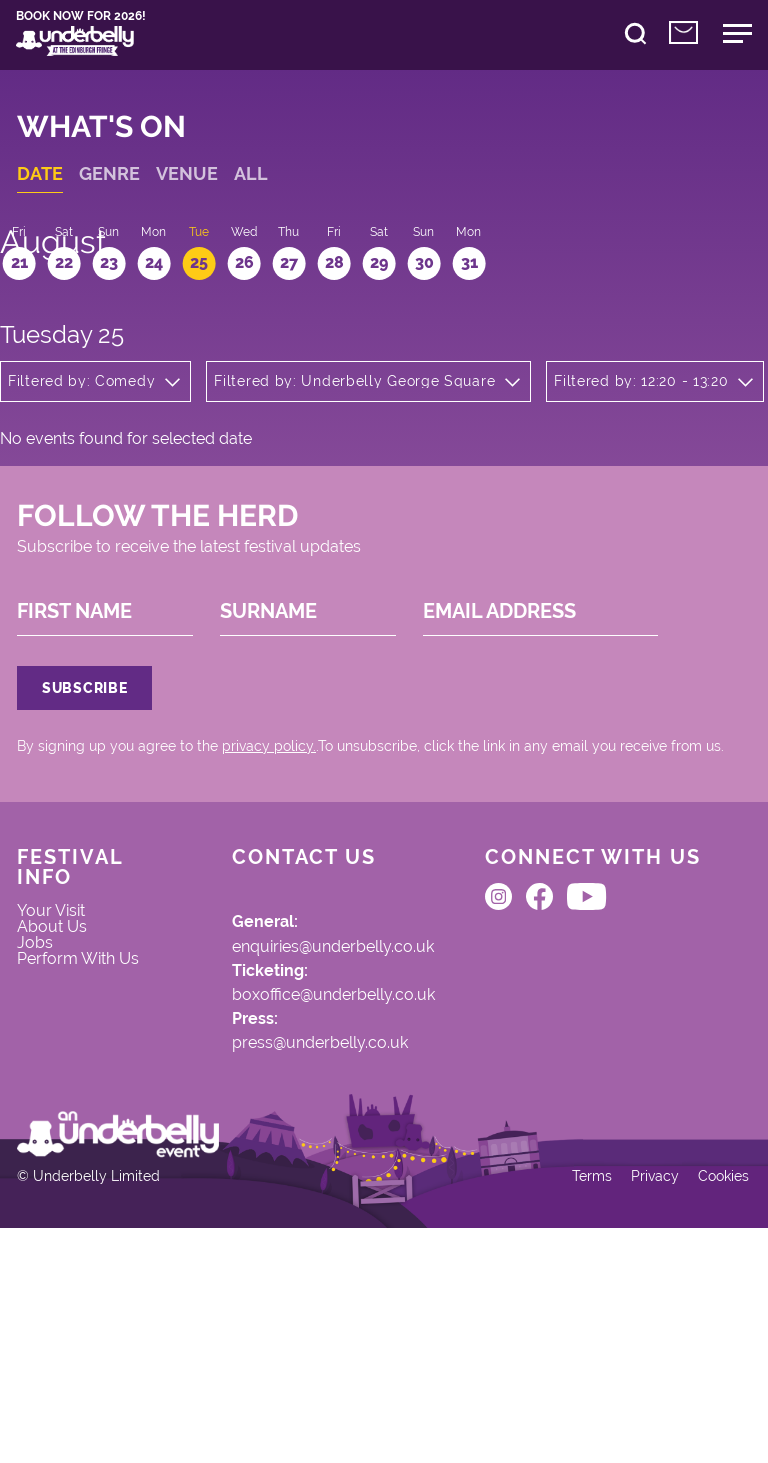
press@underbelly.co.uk (290, 1202)
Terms (575, 1404)
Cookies (712, 1404)
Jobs (46, 1097)
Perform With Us (81, 1128)
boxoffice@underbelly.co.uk (304, 1146)
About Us (64, 1077)
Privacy (640, 1404)
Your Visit (64, 1056)
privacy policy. (280, 869)
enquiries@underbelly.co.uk (305, 1090)
